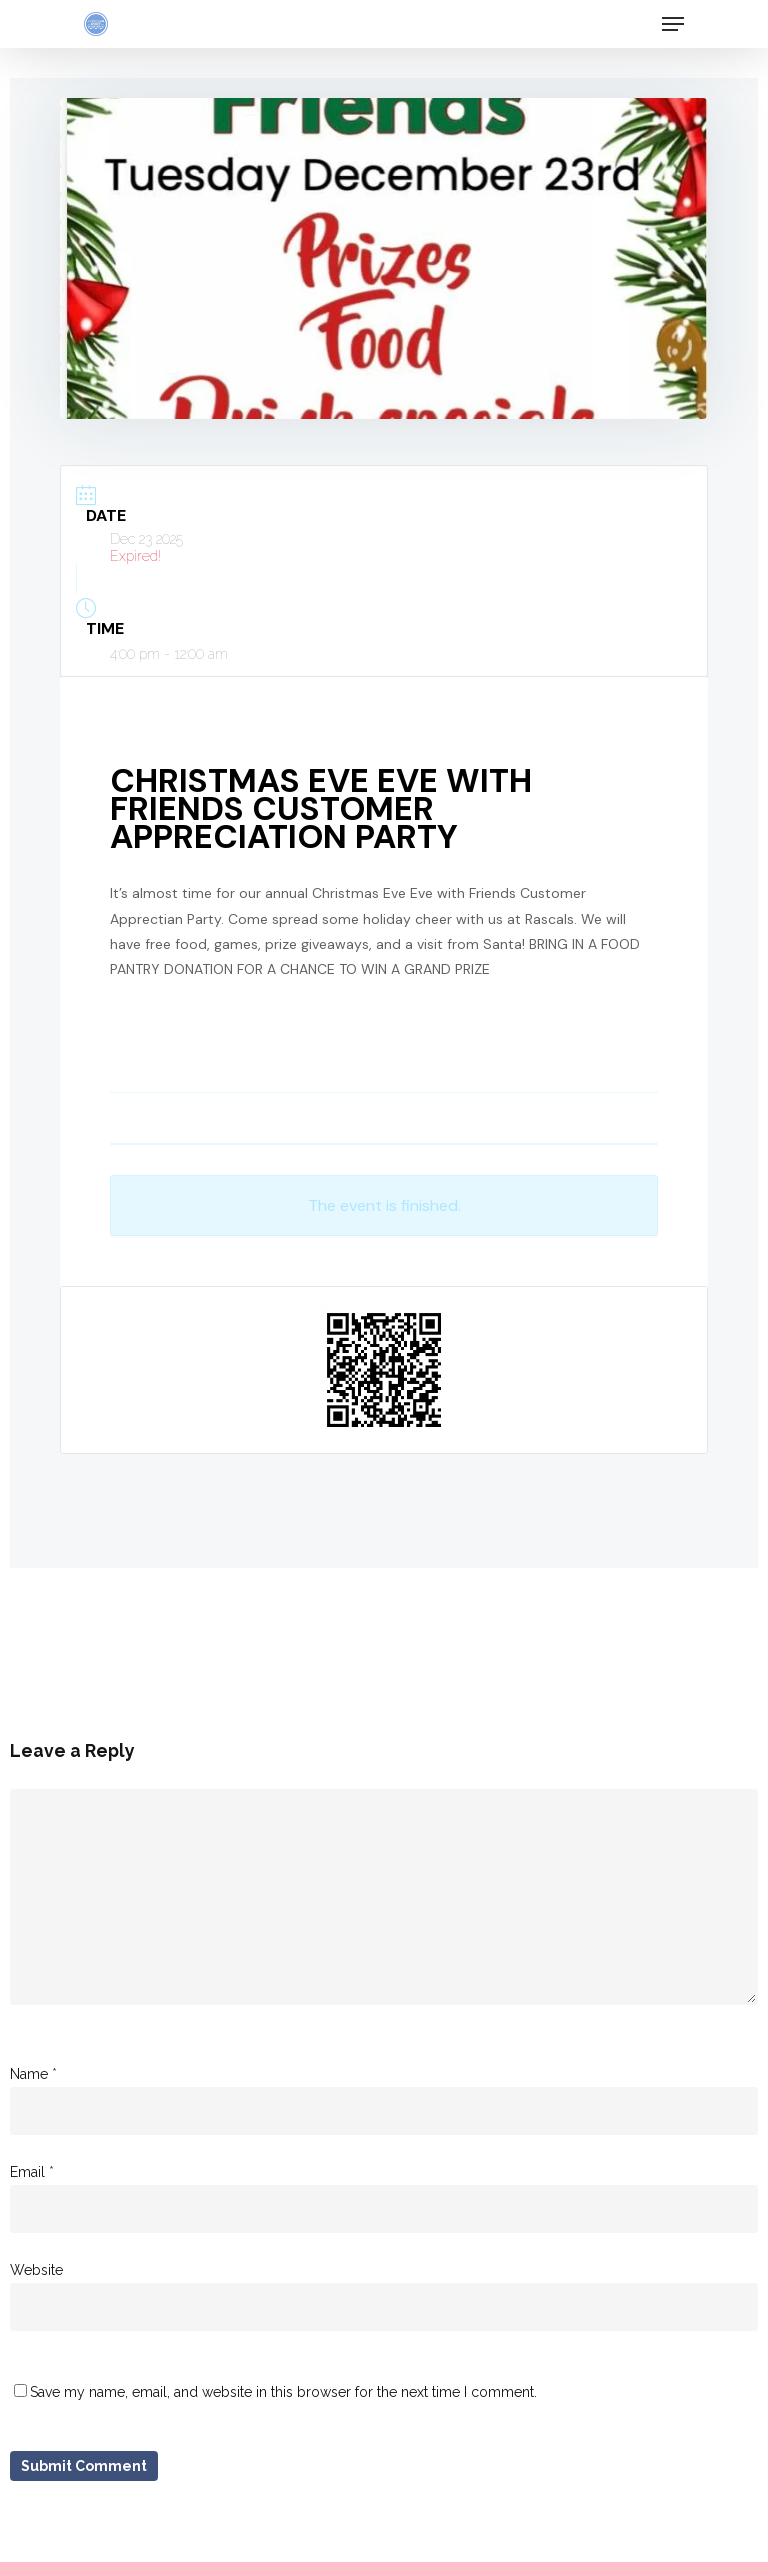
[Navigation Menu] (673, 24)
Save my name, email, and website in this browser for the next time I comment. (283, 2392)
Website (36, 2270)
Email (32, 2172)
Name (33, 2074)
